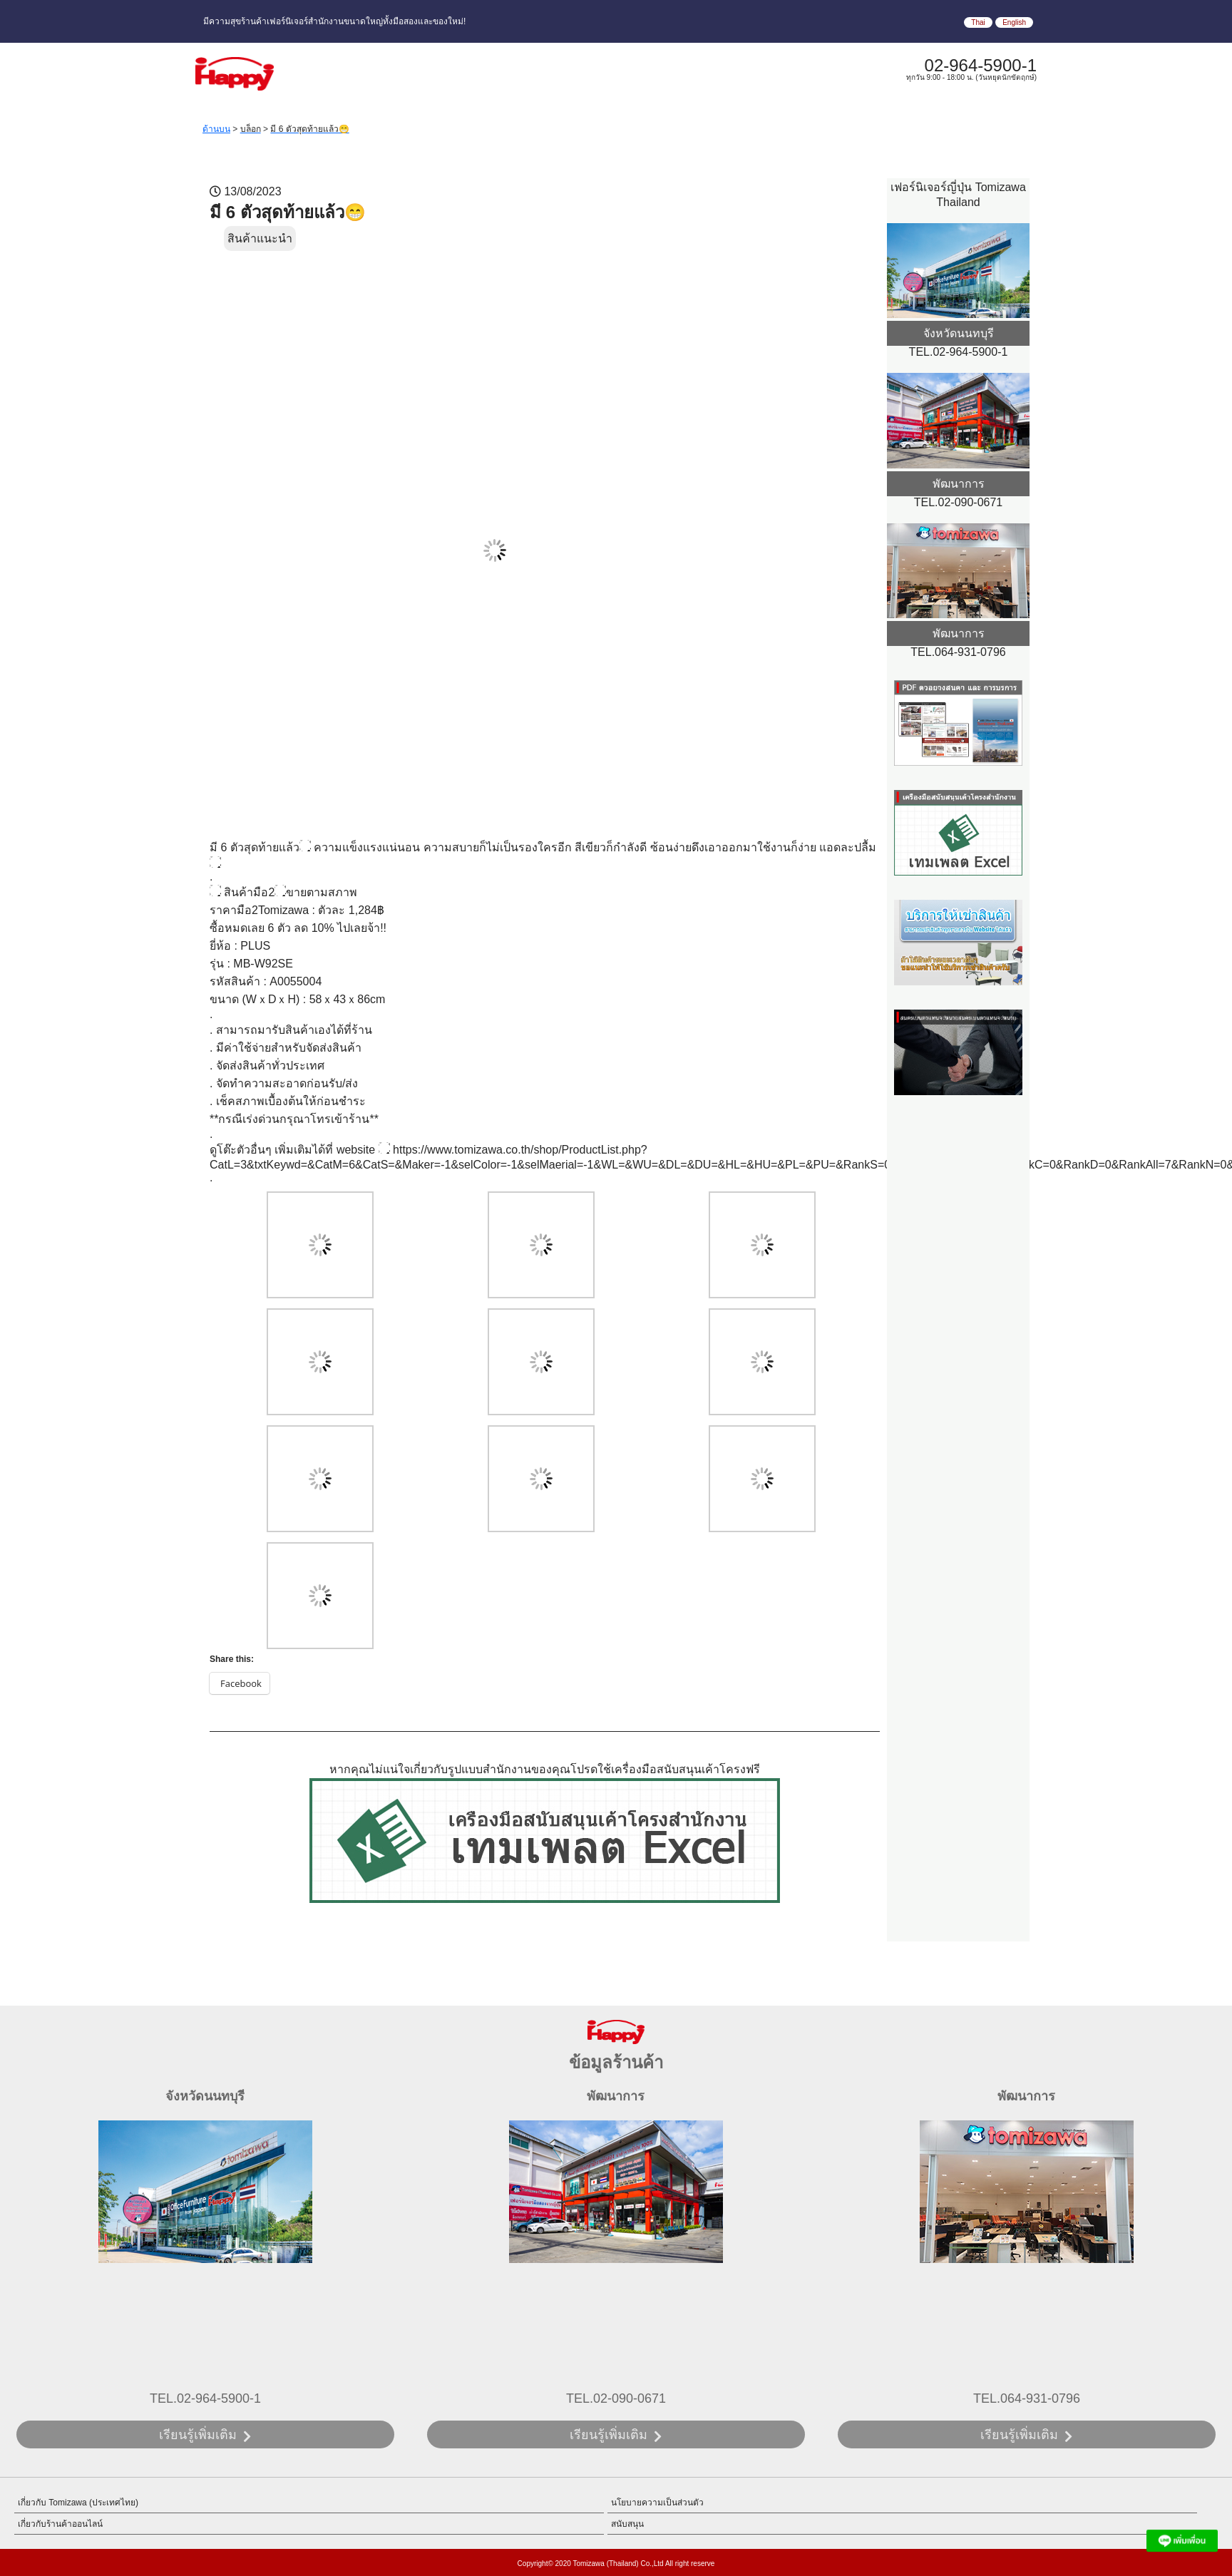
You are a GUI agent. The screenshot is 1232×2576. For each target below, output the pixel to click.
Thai (978, 22)
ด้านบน (216, 129)
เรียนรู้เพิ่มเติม (198, 2435)
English (1014, 22)
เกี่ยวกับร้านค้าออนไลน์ (60, 2524)
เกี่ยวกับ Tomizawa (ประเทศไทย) (78, 2503)
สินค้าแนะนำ (259, 238)
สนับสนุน (627, 2524)
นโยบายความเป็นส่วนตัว (657, 2503)
